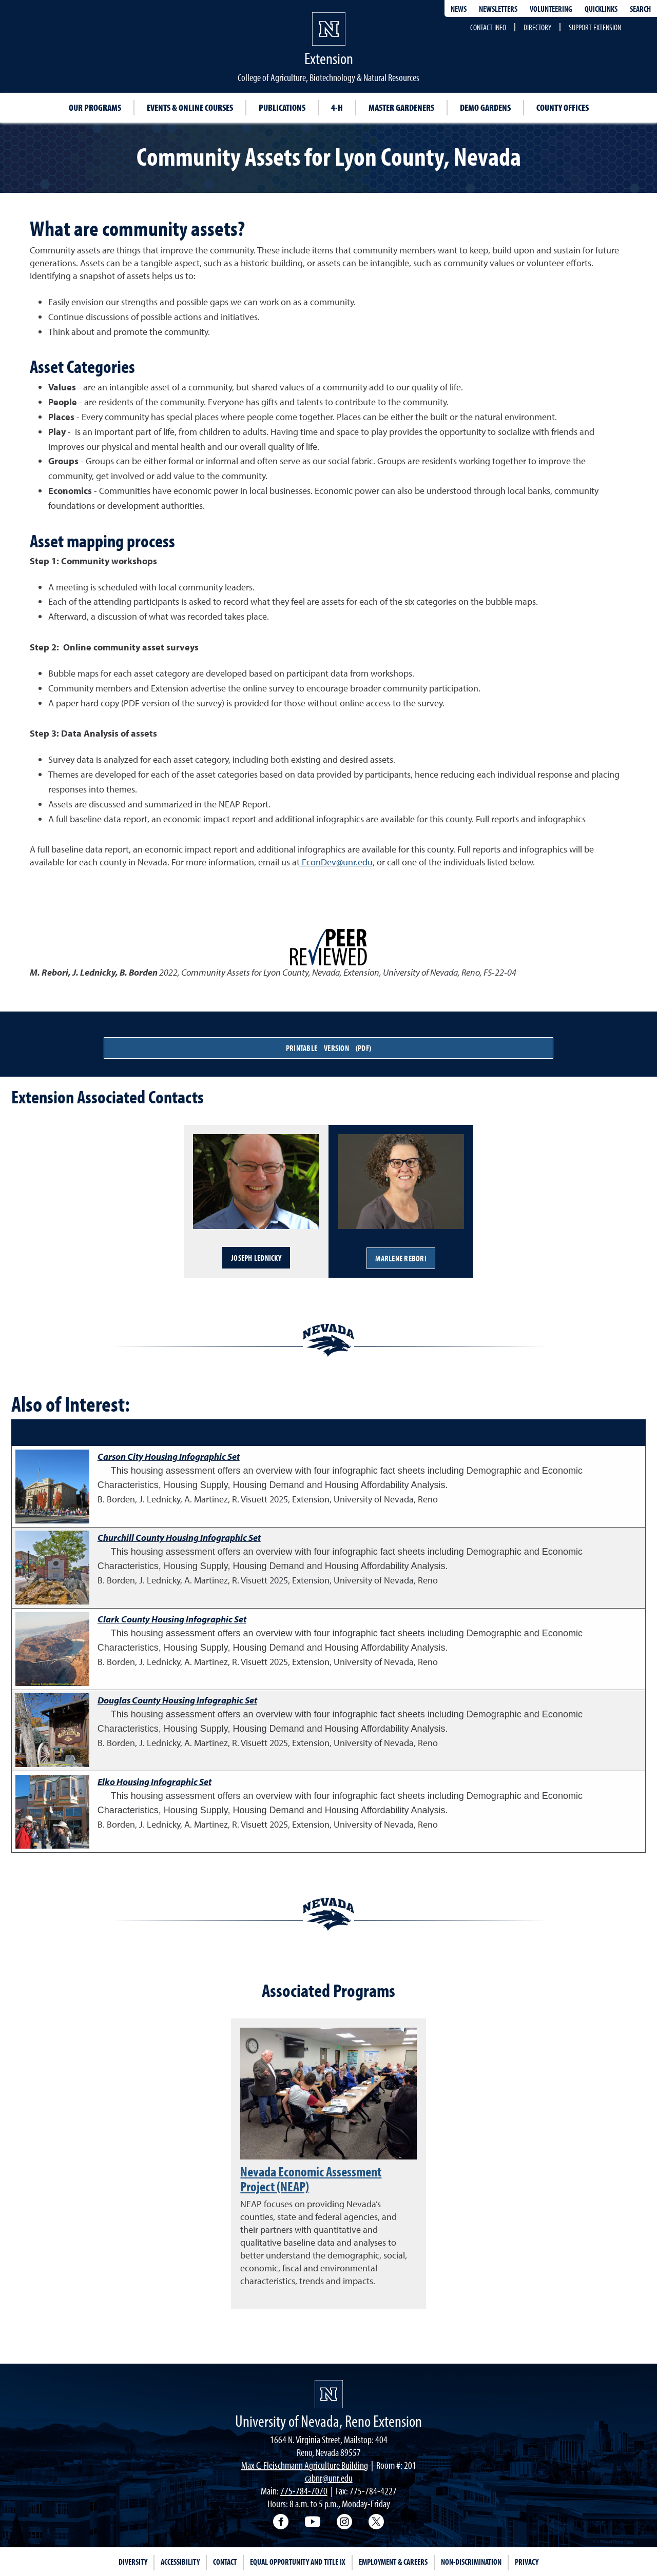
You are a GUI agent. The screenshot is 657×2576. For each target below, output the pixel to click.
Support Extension (595, 27)
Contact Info (488, 27)
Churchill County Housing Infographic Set (179, 1537)
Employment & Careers (393, 2562)
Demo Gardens (485, 107)
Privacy (526, 2562)
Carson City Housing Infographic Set (169, 1456)
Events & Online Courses (190, 107)
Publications (282, 107)
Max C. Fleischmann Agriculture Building (304, 2465)
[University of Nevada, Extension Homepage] (329, 2394)
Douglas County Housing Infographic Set (177, 1700)
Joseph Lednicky (256, 1258)
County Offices (562, 107)
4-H (337, 107)
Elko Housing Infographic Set (154, 1782)
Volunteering (551, 9)
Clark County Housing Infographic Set (172, 1619)
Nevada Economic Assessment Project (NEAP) (310, 2179)
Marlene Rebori (401, 1258)
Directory (537, 27)
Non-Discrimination (471, 2562)
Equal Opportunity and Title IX (297, 2562)
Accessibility (180, 2562)
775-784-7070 (303, 2490)
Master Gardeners (401, 107)
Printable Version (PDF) (328, 1048)
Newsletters (498, 9)
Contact (225, 2562)
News (459, 9)
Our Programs (95, 107)
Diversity (133, 2562)
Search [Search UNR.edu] (640, 9)
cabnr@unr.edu (329, 2477)
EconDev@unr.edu (336, 862)
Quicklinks (601, 9)
